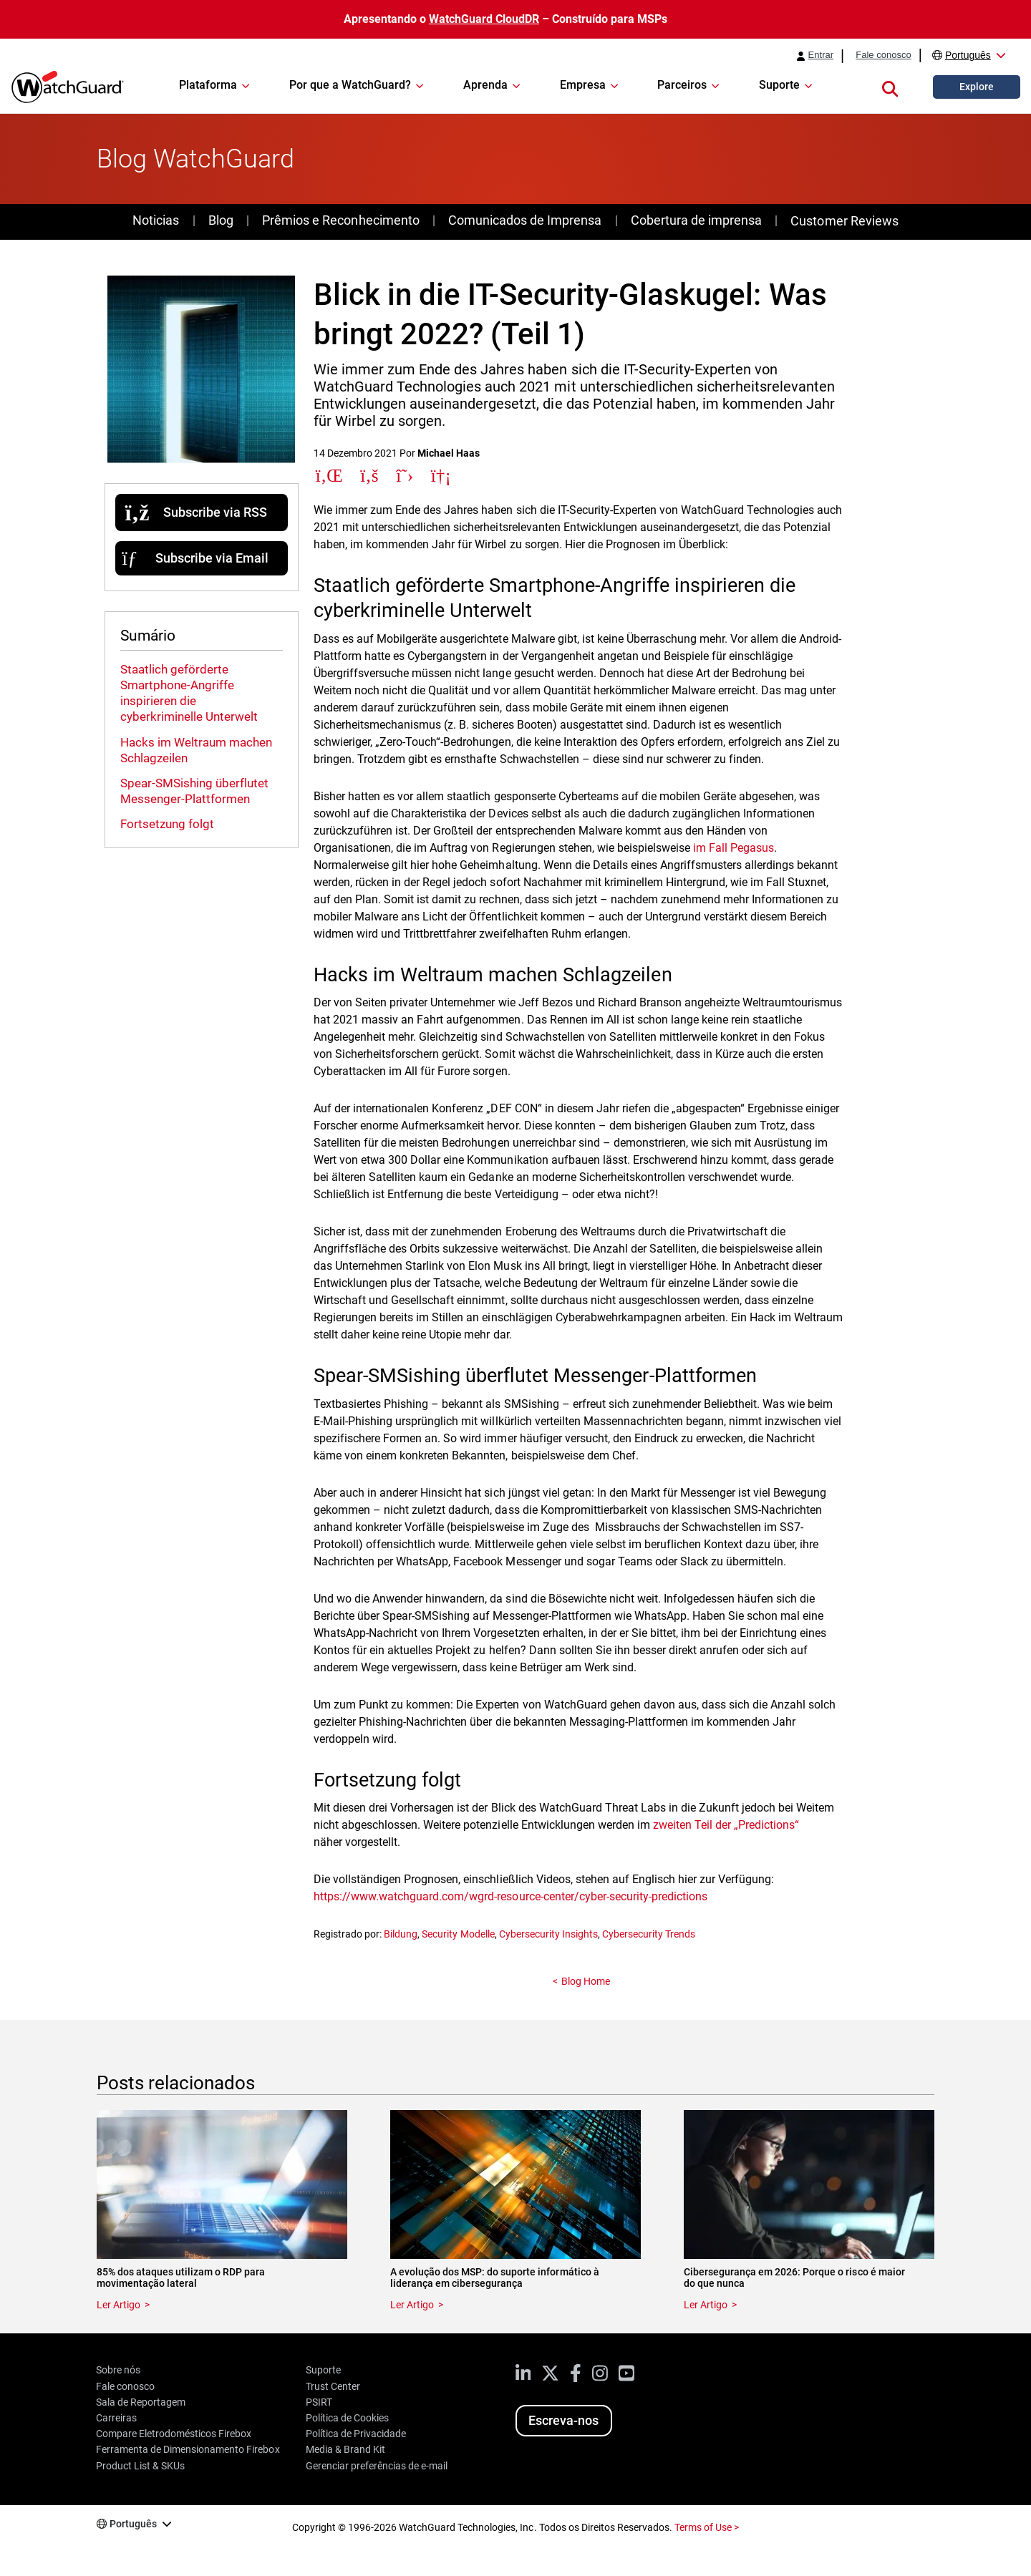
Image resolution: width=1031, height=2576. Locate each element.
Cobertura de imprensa (696, 220)
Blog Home (585, 1981)
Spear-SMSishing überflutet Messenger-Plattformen (194, 791)
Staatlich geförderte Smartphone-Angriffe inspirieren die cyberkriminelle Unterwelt (189, 693)
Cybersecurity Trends (648, 1934)
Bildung (400, 1934)
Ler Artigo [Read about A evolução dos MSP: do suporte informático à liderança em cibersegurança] (412, 2304)
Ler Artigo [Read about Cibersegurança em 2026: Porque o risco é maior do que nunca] (705, 2304)
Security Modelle (458, 1934)
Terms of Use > (706, 2527)
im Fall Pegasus (733, 848)
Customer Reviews (844, 220)
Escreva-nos (563, 2420)
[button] (890, 86)
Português (968, 55)
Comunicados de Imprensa (524, 220)
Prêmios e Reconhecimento (340, 220)
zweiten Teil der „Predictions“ (726, 1825)
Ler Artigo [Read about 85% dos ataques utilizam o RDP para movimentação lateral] (118, 2304)
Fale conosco (883, 55)
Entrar (821, 55)
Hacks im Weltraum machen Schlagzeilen (196, 750)
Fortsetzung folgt (167, 824)
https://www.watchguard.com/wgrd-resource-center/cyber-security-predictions (510, 1896)
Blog (220, 220)
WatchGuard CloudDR (484, 19)
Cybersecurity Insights (548, 1934)
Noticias (155, 220)
